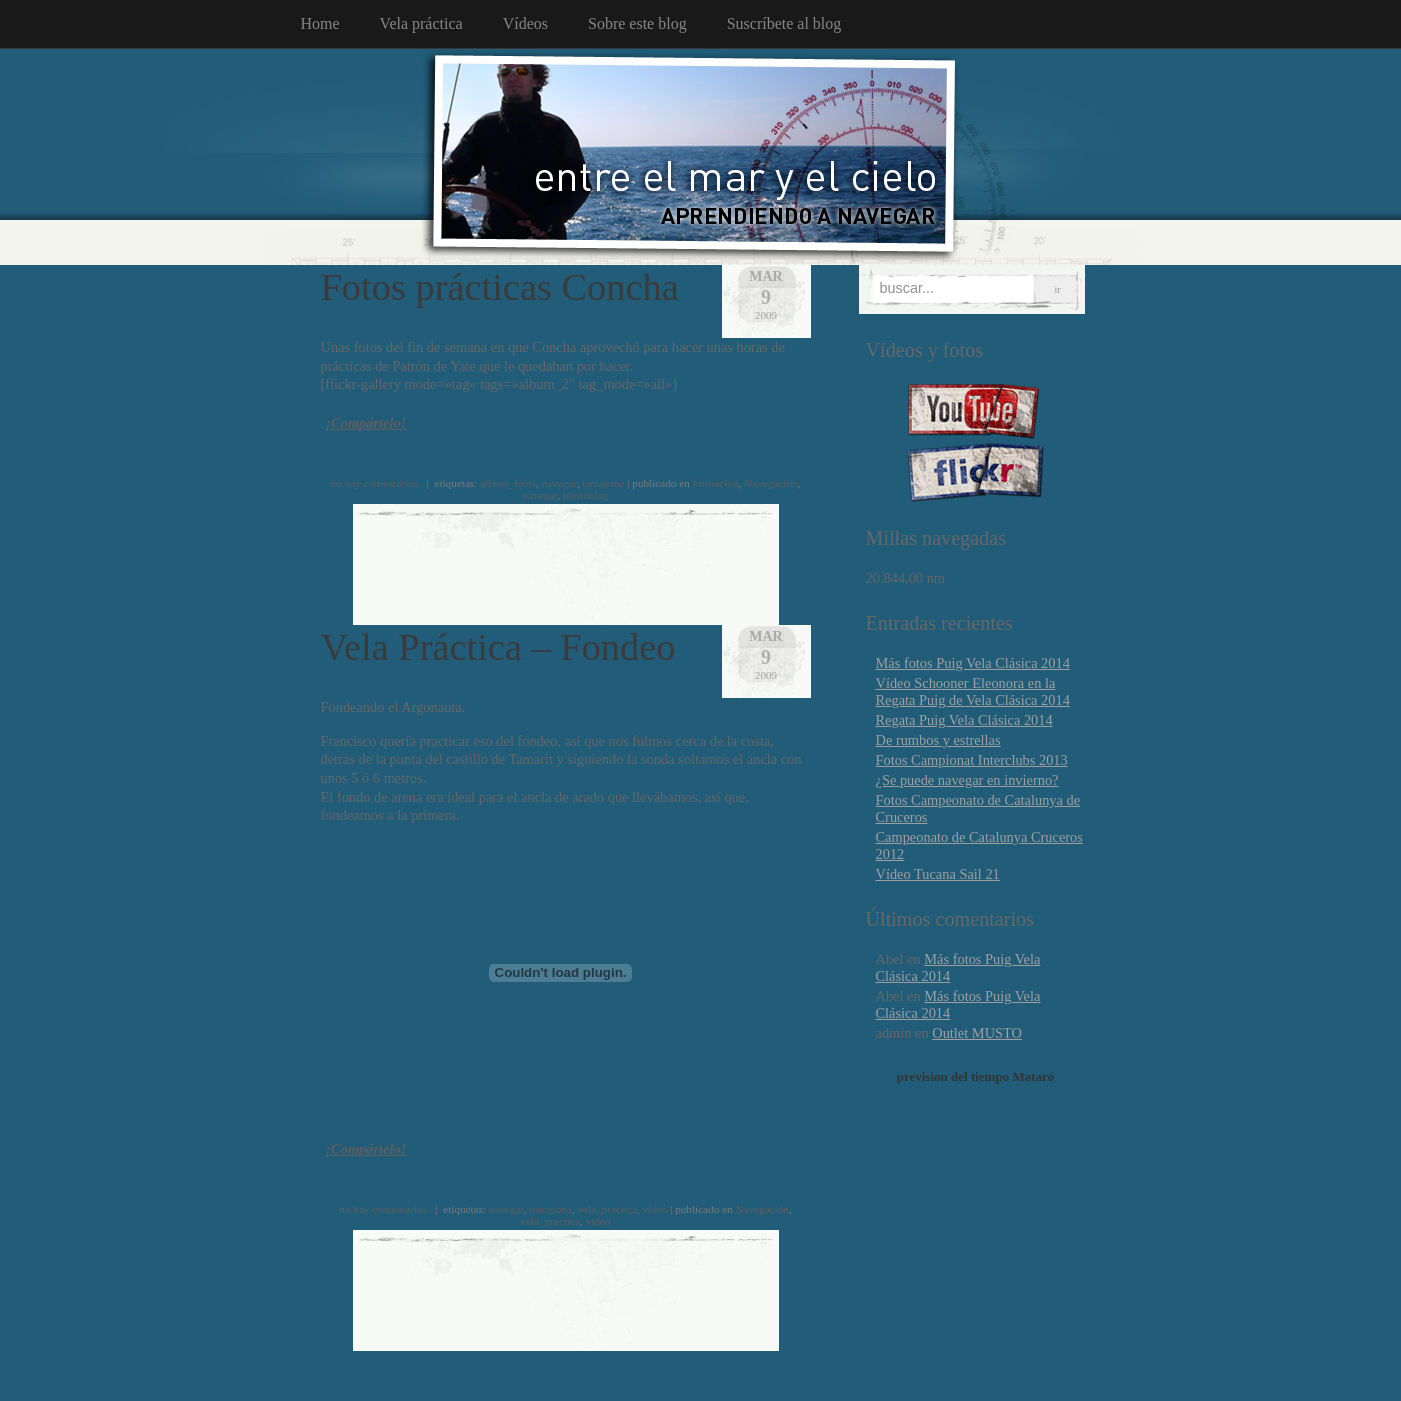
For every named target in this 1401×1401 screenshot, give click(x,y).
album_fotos (508, 483)
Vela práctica (421, 23)
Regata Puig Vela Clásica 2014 (964, 720)
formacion (716, 483)
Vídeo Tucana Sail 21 (938, 874)
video (654, 1209)
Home (320, 23)
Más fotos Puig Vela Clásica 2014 (973, 663)
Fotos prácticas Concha (500, 287)
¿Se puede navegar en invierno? (967, 780)
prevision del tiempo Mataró (976, 1076)
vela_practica (607, 1209)
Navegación (770, 483)
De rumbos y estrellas (938, 740)
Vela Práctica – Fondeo (498, 647)
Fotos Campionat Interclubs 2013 (972, 760)
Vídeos (525, 23)
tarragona (603, 483)
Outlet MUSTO (977, 1033)
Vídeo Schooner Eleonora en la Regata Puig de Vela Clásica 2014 (973, 691)
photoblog (585, 495)
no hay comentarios (375, 483)
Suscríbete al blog (784, 23)
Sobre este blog (637, 23)
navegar (559, 483)
